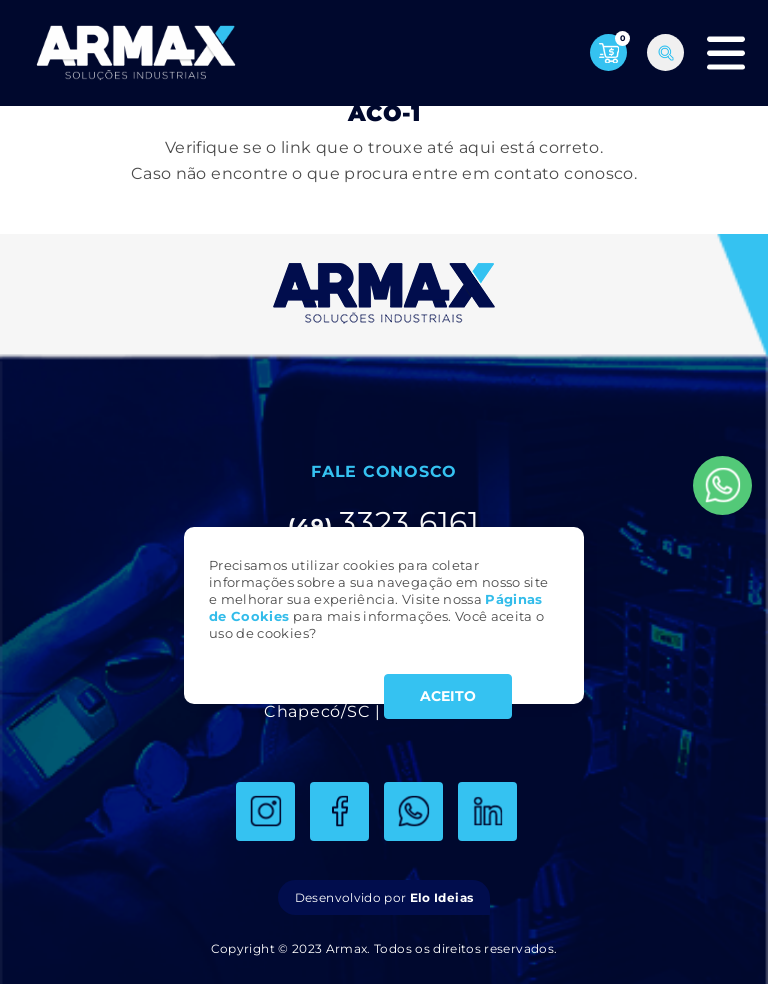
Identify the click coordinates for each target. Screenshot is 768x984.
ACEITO (448, 696)
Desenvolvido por (384, 897)
